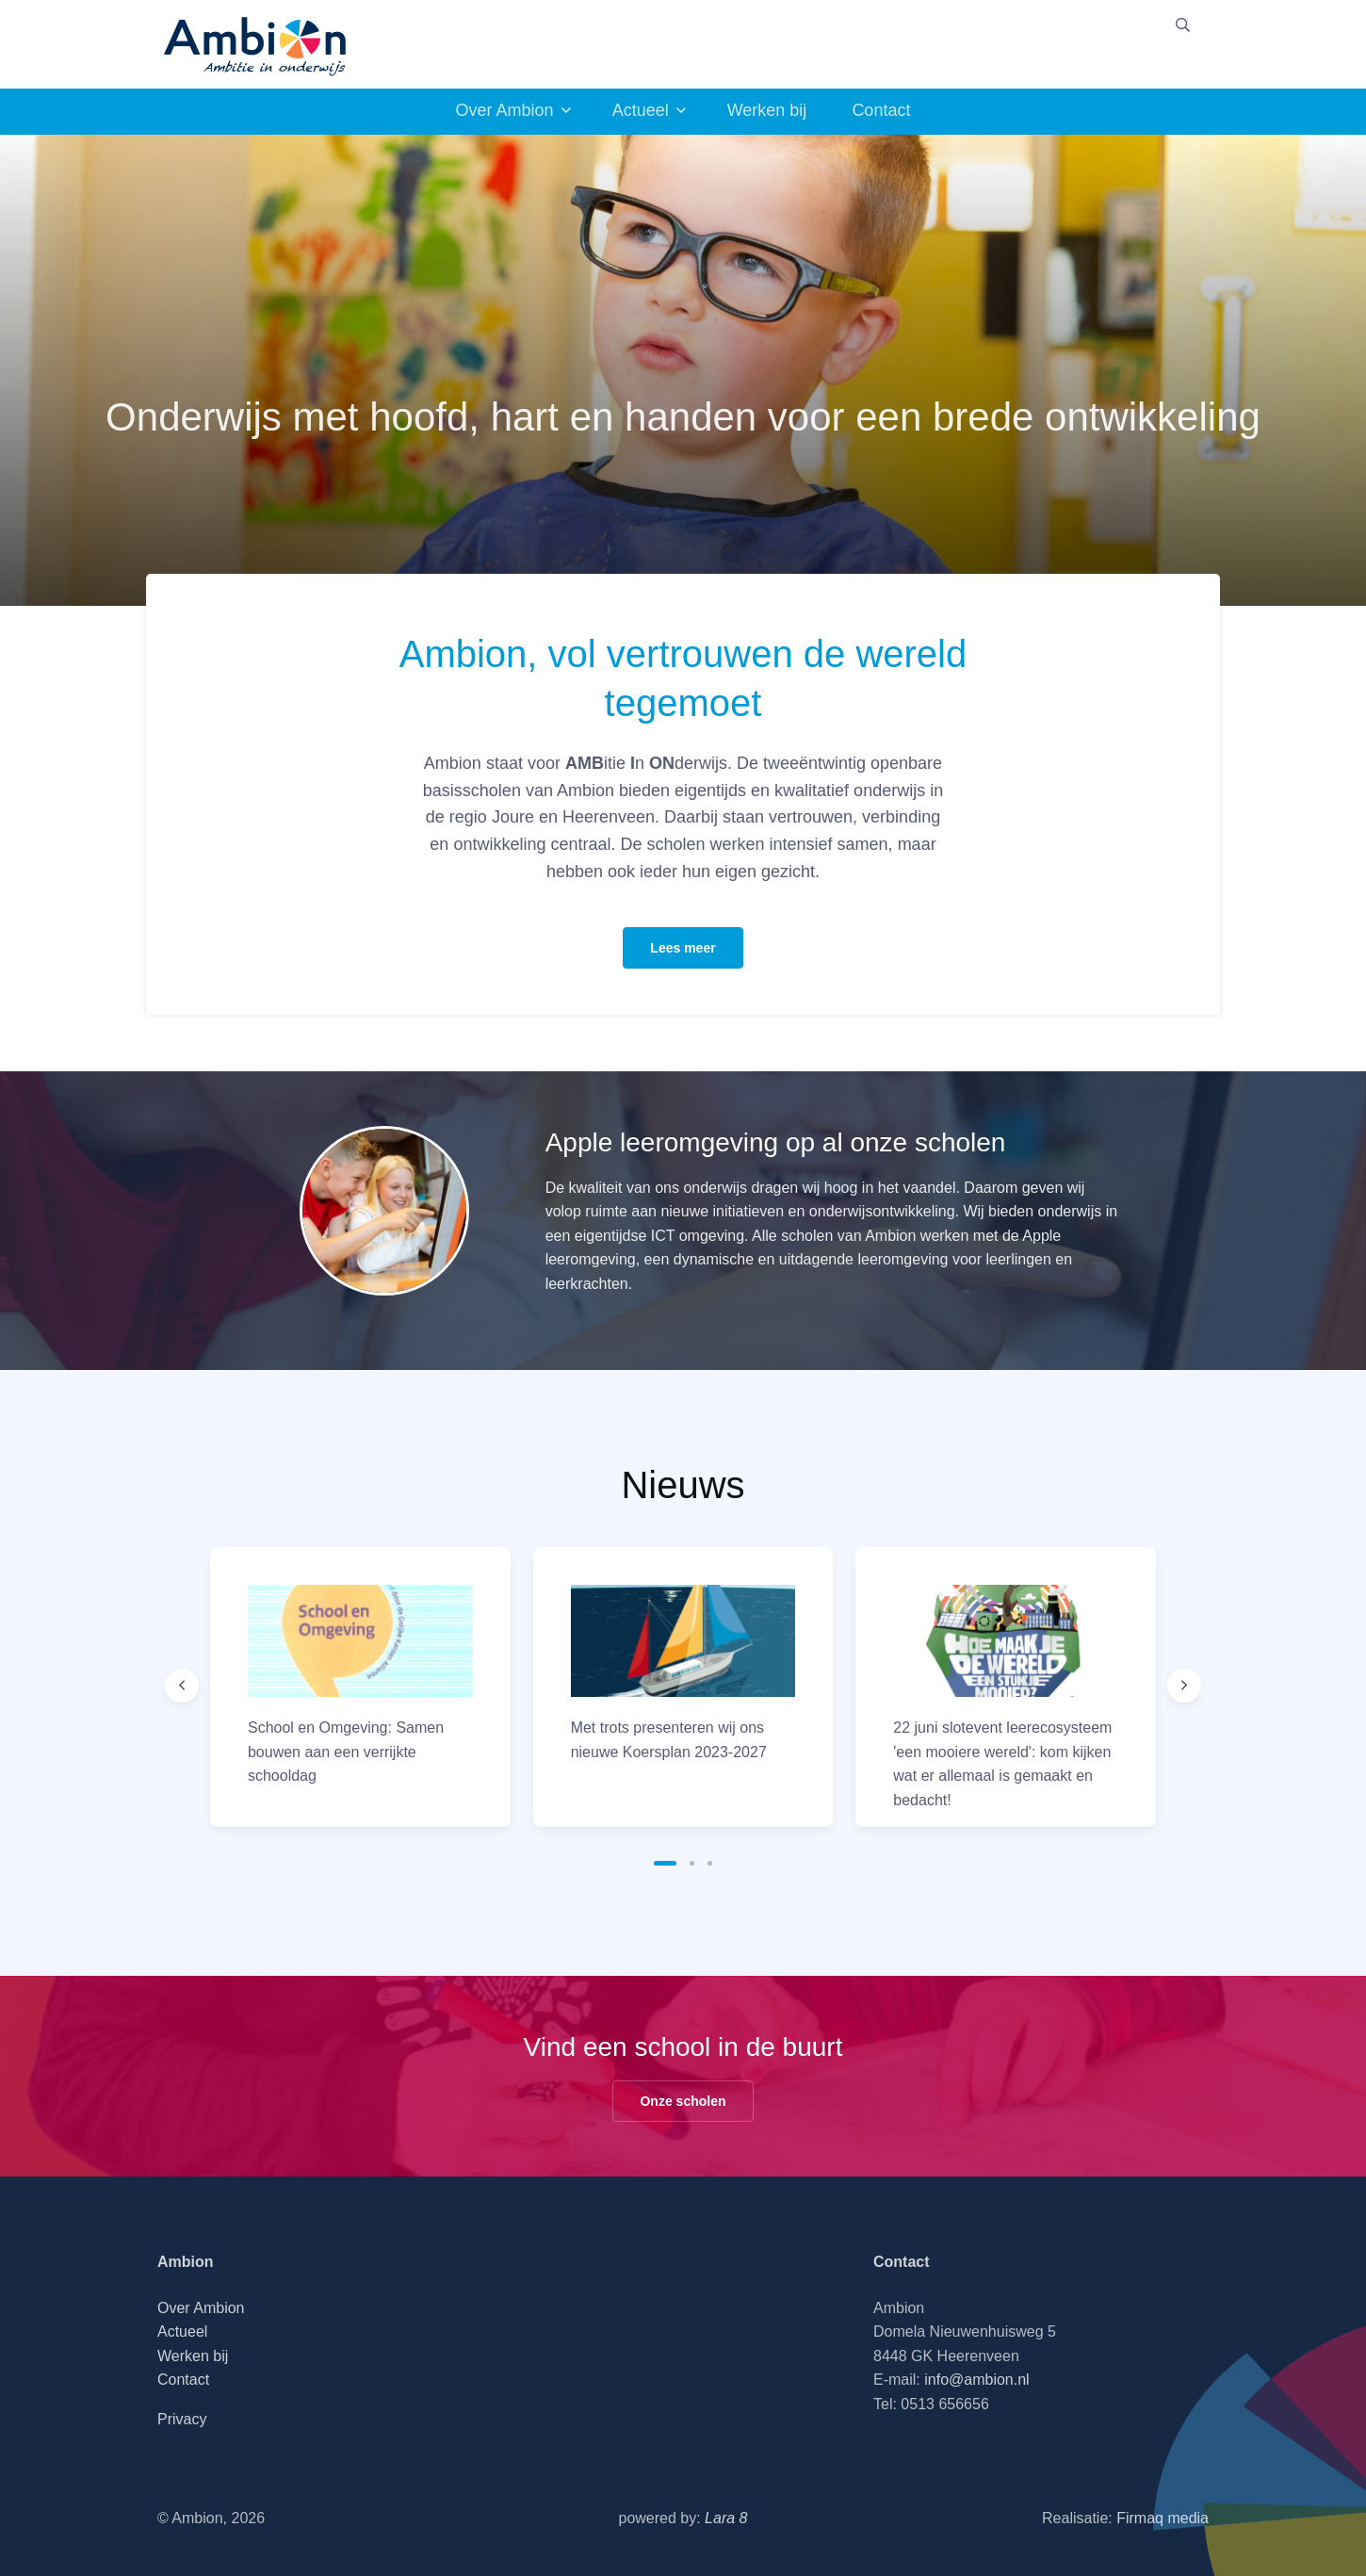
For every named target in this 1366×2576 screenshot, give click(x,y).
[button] (665, 1863)
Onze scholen (682, 2101)
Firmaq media (1162, 2518)
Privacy (181, 2419)
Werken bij (767, 110)
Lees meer (682, 947)
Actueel (640, 110)
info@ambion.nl (976, 2380)
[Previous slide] (182, 1686)
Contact (881, 110)
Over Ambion (505, 110)
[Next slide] (1184, 1686)
